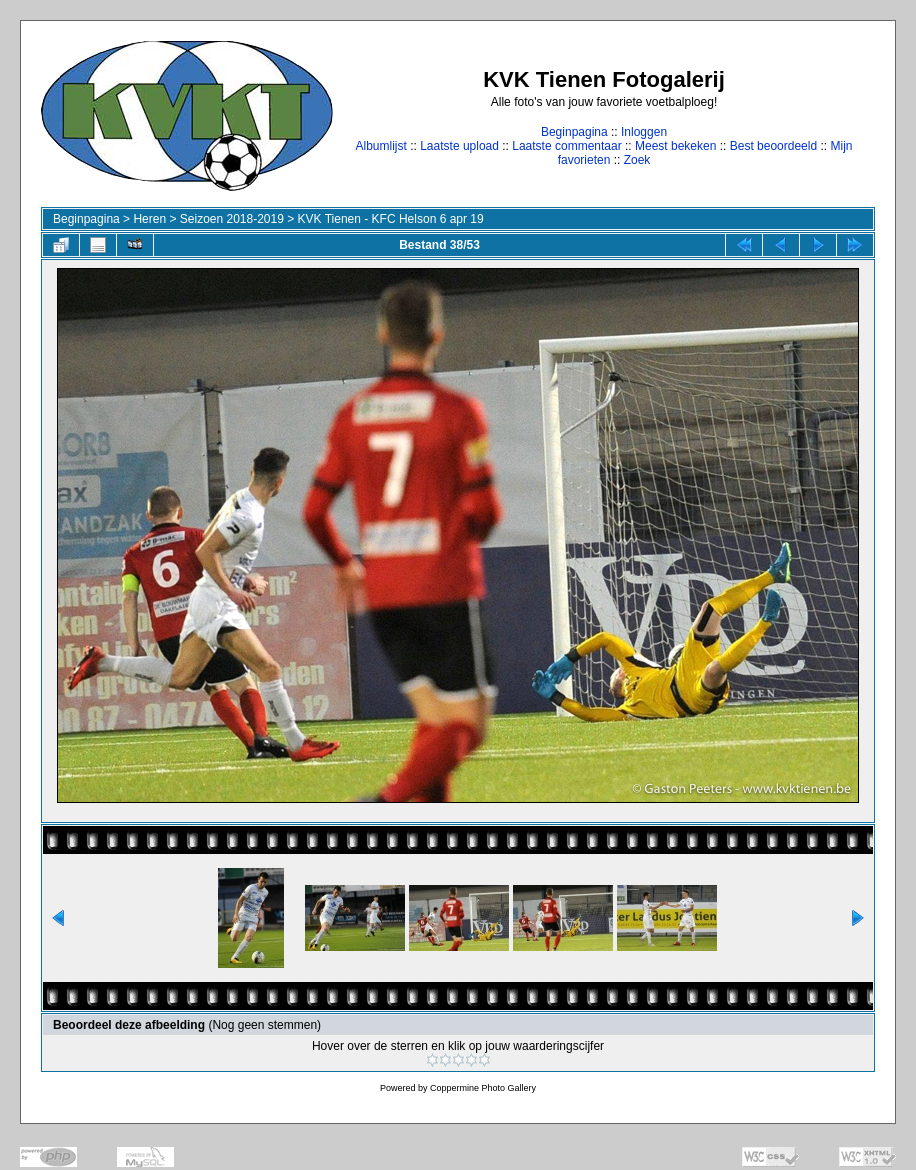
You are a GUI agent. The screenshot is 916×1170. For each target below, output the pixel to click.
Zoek (637, 160)
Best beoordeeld (773, 146)
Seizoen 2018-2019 (232, 219)
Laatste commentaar (566, 146)
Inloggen (644, 132)
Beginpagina (574, 132)
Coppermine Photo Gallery (483, 1088)
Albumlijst (380, 146)
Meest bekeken (675, 146)
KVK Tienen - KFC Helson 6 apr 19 (391, 219)
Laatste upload (459, 146)
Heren (149, 219)
